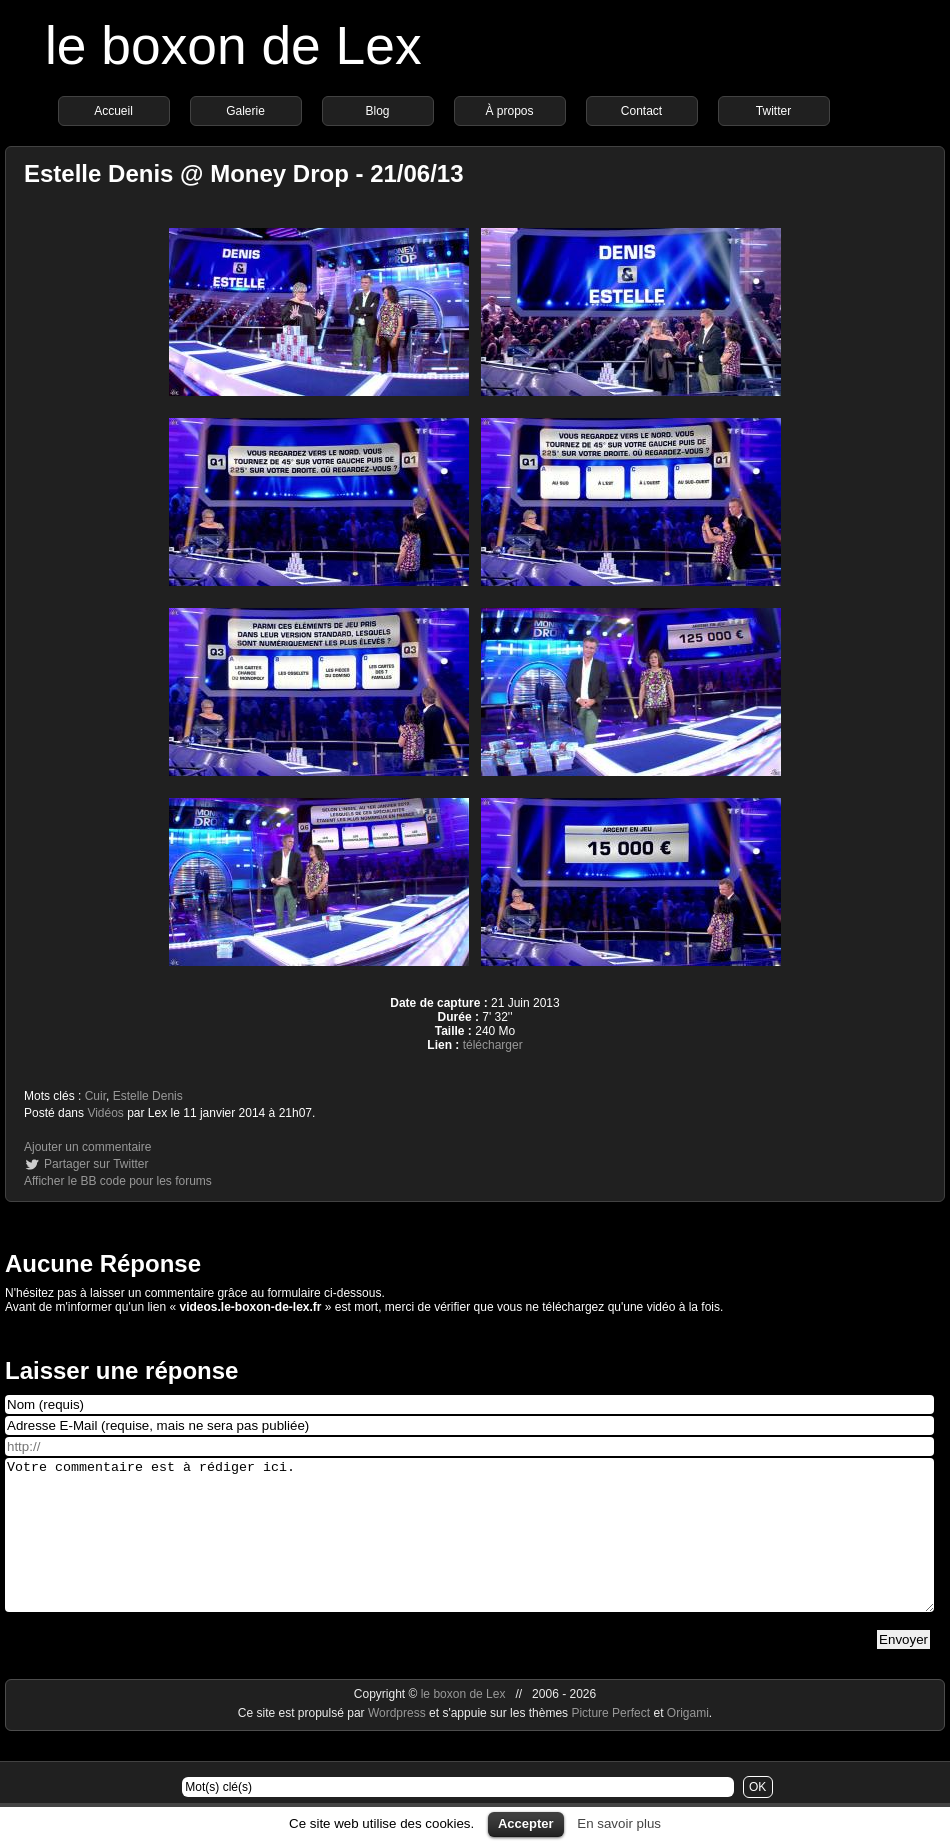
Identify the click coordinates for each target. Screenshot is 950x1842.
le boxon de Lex (233, 45)
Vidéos (105, 1113)
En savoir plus (619, 1823)
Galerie (245, 111)
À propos (509, 111)
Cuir (95, 1096)
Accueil (113, 111)
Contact (641, 111)
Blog (377, 111)
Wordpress (398, 1743)
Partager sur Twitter (96, 1164)
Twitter (773, 111)
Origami (688, 1743)
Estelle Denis (148, 1096)
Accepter (526, 1823)
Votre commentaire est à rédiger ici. (469, 1550)
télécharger (493, 1045)
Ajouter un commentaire (87, 1147)
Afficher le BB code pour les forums (118, 1181)
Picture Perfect (610, 1743)
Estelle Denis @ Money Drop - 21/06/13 (244, 173)
